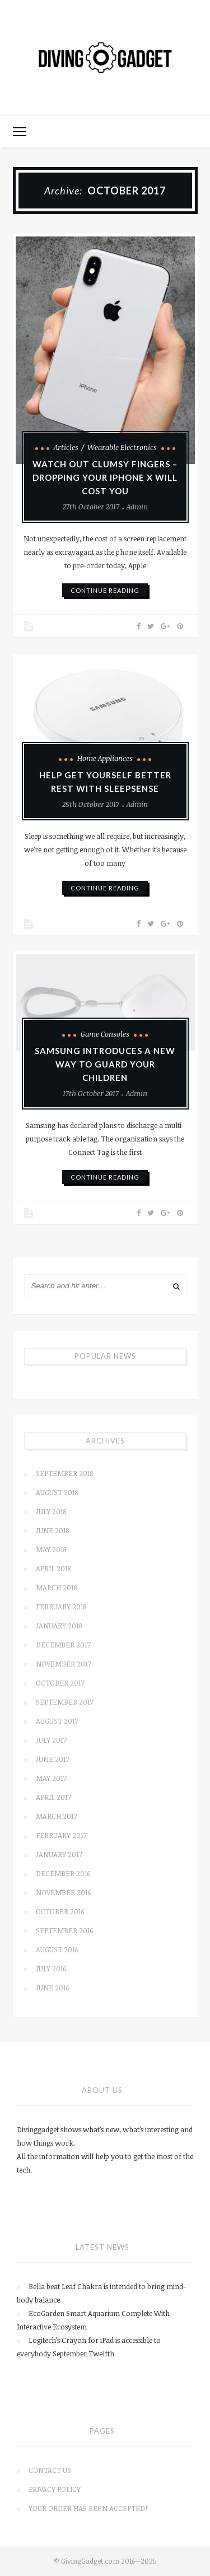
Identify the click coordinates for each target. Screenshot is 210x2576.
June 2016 (52, 1988)
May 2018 (51, 1549)
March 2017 (56, 1816)
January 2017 (59, 1854)
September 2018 (64, 1473)
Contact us (50, 2470)
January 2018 (59, 1626)
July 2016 (51, 1969)
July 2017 (51, 1740)
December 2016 (63, 1873)
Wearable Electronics (122, 447)
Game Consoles (105, 1034)
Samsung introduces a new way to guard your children (105, 1064)
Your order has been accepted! (88, 2508)
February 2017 (61, 1835)
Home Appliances (105, 758)
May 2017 (51, 1778)
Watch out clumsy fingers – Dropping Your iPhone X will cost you (105, 477)
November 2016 (63, 1892)
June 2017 (52, 1759)
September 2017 (65, 1702)
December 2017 (63, 1645)
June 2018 (52, 1530)
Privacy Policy (55, 2489)
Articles (66, 447)
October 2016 (60, 1911)
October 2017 (60, 1683)
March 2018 (56, 1587)
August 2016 (57, 1949)
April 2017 (53, 1797)
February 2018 (61, 1607)
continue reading (105, 590)
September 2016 (64, 1930)
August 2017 (57, 1721)
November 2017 (63, 1664)
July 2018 (51, 1511)
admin (137, 507)
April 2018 (53, 1568)
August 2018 (57, 1492)
